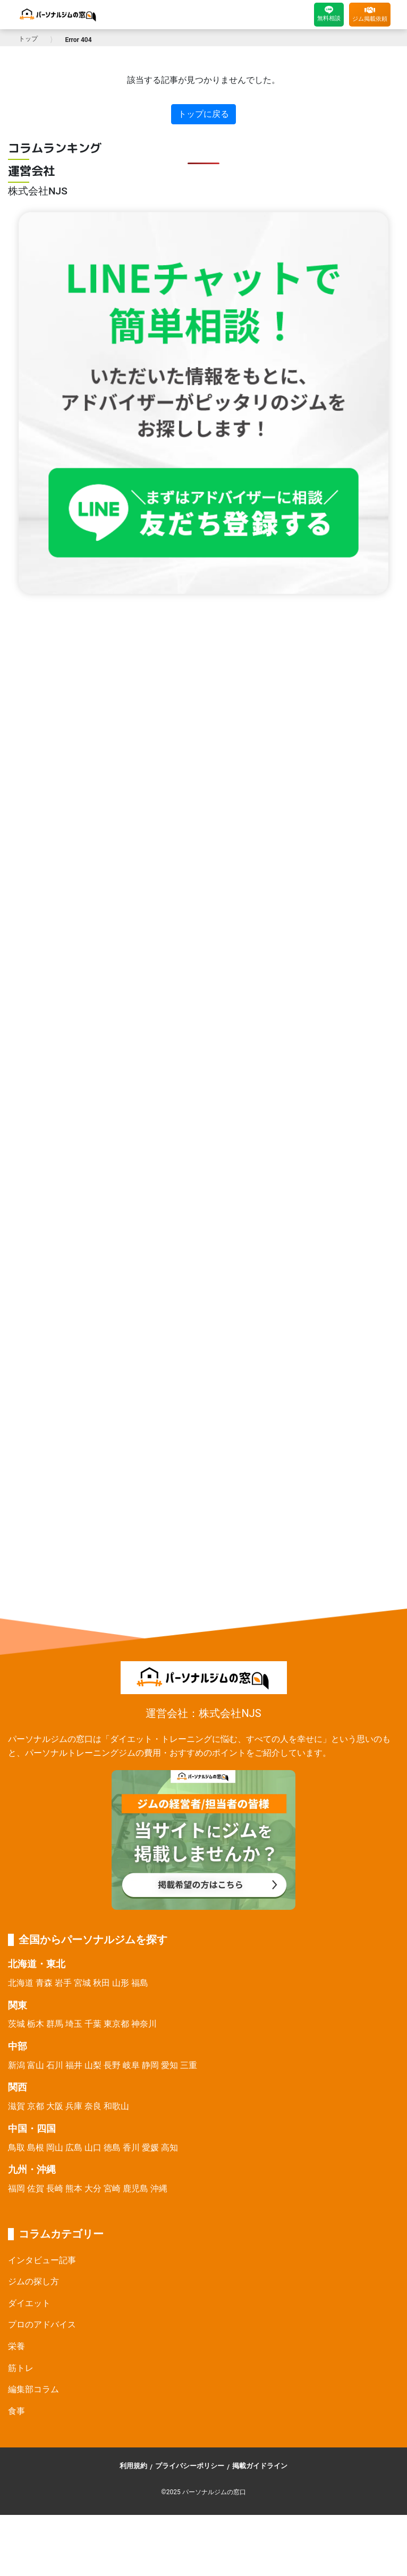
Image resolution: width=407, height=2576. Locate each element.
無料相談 (329, 14)
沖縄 (158, 2188)
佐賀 (35, 2188)
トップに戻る (203, 114)
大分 (92, 2188)
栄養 (16, 2346)
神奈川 (144, 2024)
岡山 (54, 2148)
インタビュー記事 (42, 2260)
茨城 (16, 2024)
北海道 (20, 1983)
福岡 (16, 2188)
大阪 (54, 2106)
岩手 (63, 1983)
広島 (73, 2148)
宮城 (82, 1983)
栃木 (35, 2024)
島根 (35, 2148)
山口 (92, 2148)
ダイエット (29, 2303)
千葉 (92, 2024)
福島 (139, 1983)
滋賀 (16, 2106)
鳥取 (16, 2148)
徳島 (112, 2148)
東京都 (116, 2024)
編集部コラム (33, 2389)
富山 (35, 2065)
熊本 (73, 2188)
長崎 (54, 2188)
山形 (120, 1983)
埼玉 (73, 2024)
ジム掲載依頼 (369, 14)
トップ (28, 38)
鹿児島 (135, 2188)
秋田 (101, 1983)
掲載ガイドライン (259, 2466)
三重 (188, 2065)
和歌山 (116, 2106)
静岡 (150, 2065)
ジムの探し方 (33, 2281)
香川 (131, 2148)
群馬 (54, 2024)
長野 (112, 2065)
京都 (35, 2106)
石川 (54, 2065)
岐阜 (131, 2065)
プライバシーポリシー (189, 2466)
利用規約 (133, 2466)
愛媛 (150, 2148)
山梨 (92, 2065)
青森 (44, 1983)
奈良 (92, 2106)
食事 (16, 2411)
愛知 (169, 2065)
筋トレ (20, 2368)
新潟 (16, 2065)
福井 (73, 2065)
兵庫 (73, 2106)
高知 (169, 2148)
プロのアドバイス (42, 2324)
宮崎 (112, 2188)
